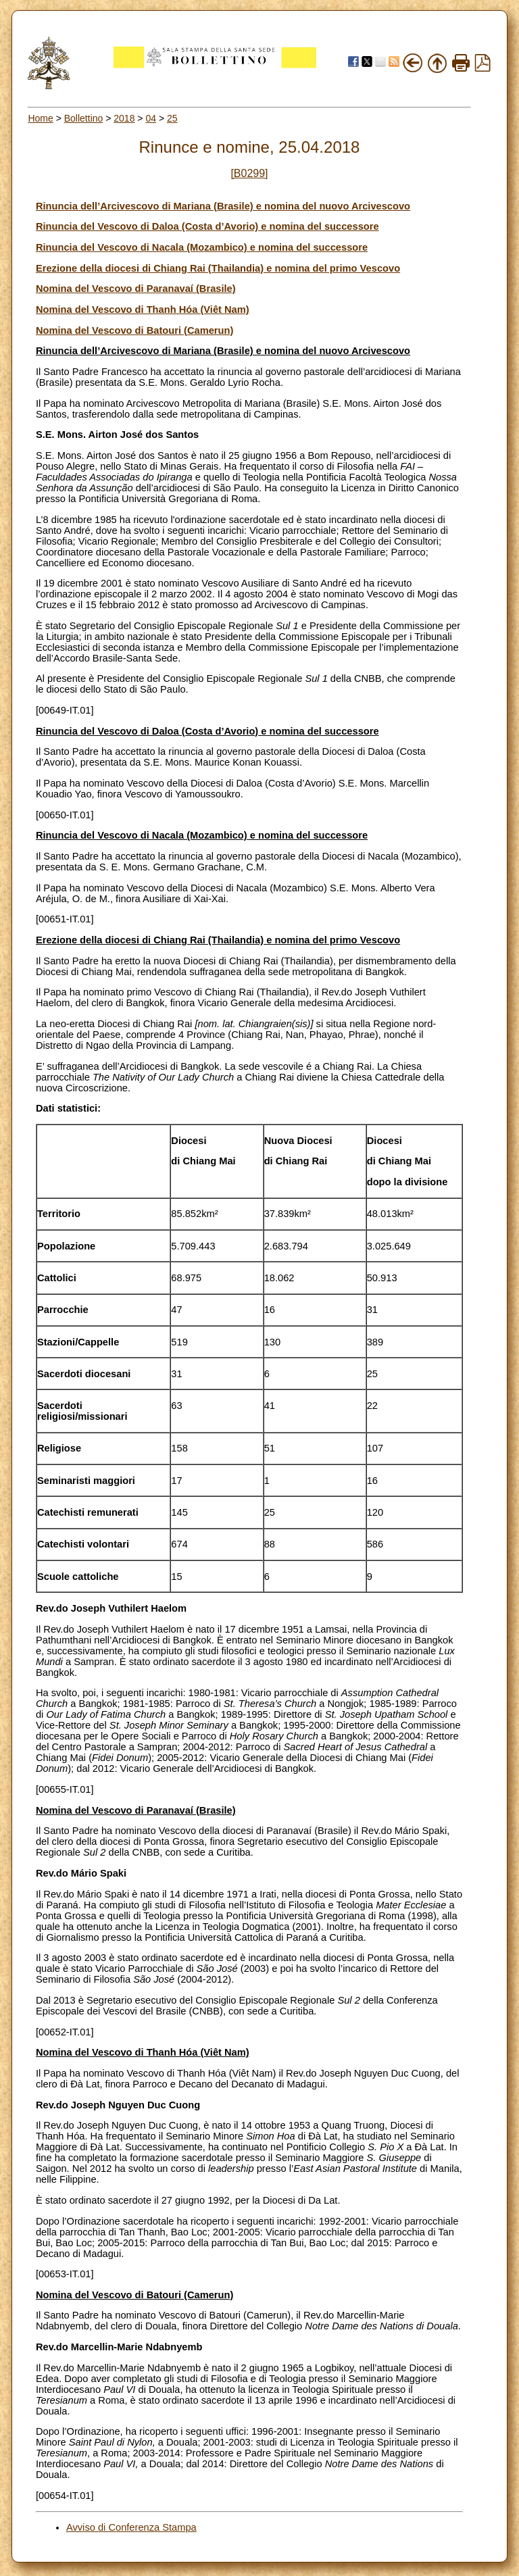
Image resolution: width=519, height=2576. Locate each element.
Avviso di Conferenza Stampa (131, 2527)
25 (172, 118)
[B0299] (249, 173)
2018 (124, 118)
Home (40, 118)
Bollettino (83, 118)
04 (150, 118)
